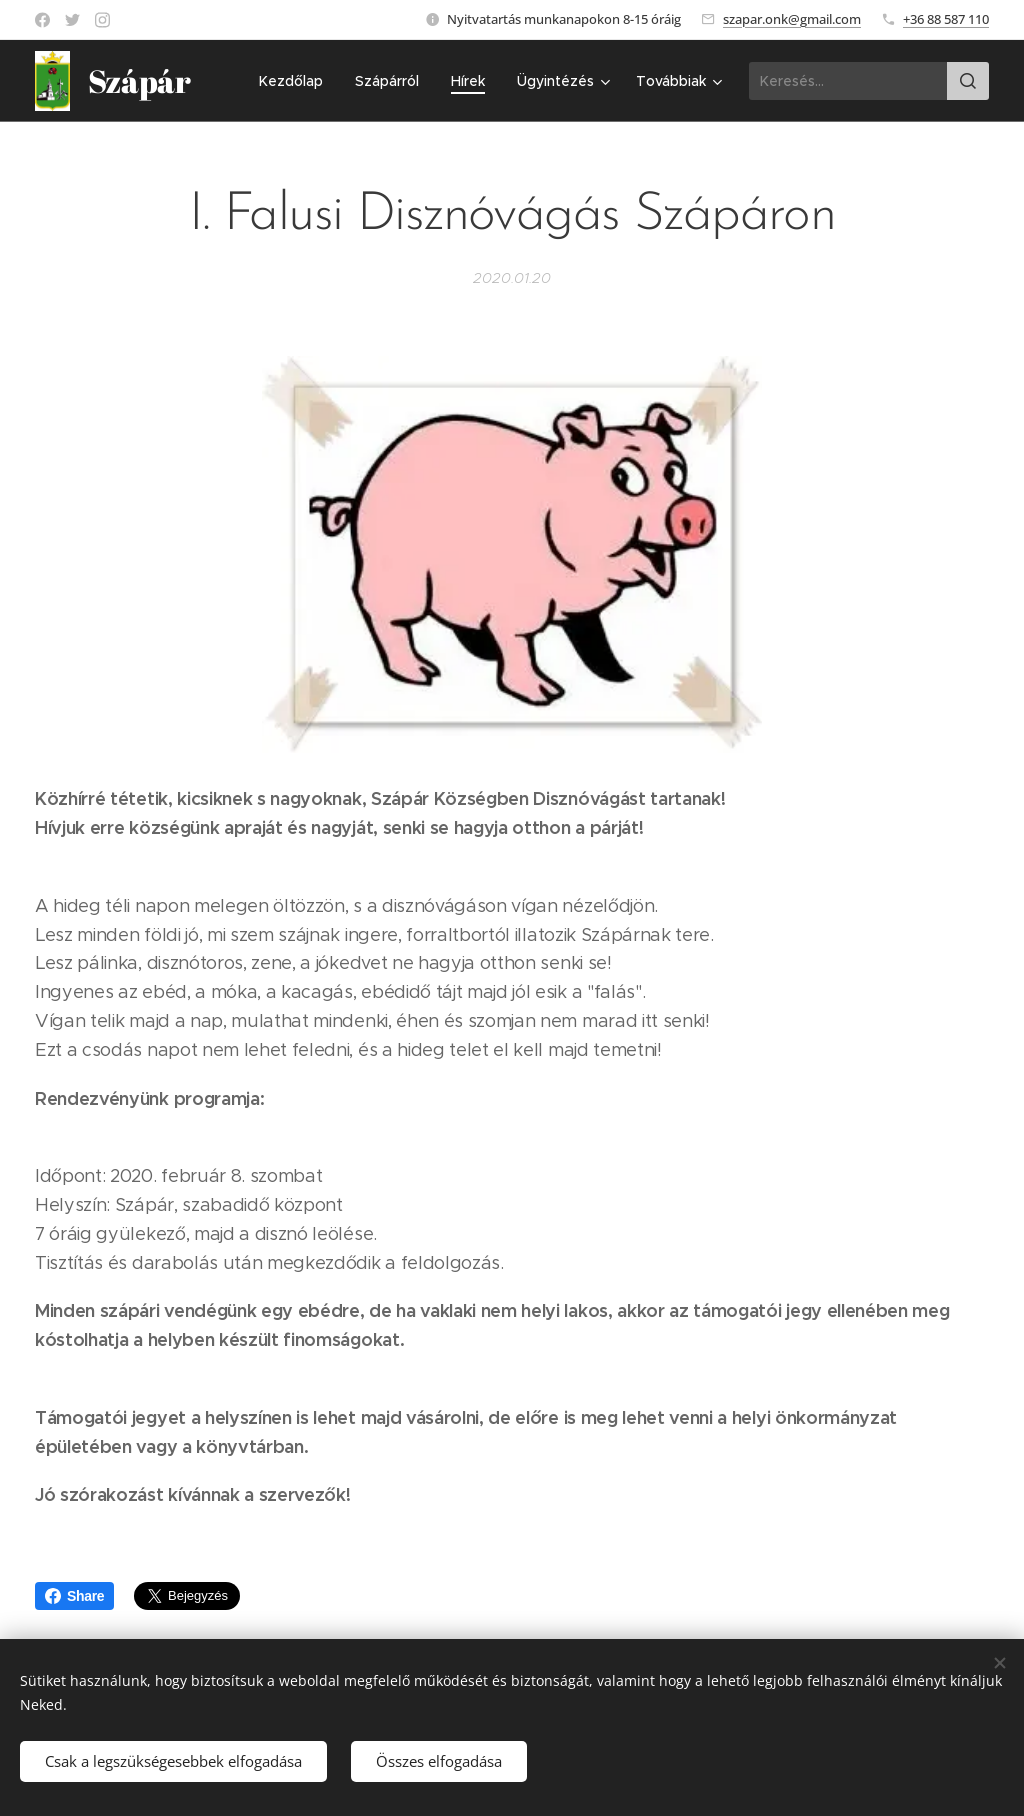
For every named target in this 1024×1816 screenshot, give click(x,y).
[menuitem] (296, 81)
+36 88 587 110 (946, 19)
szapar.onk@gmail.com (792, 19)
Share (74, 1596)
